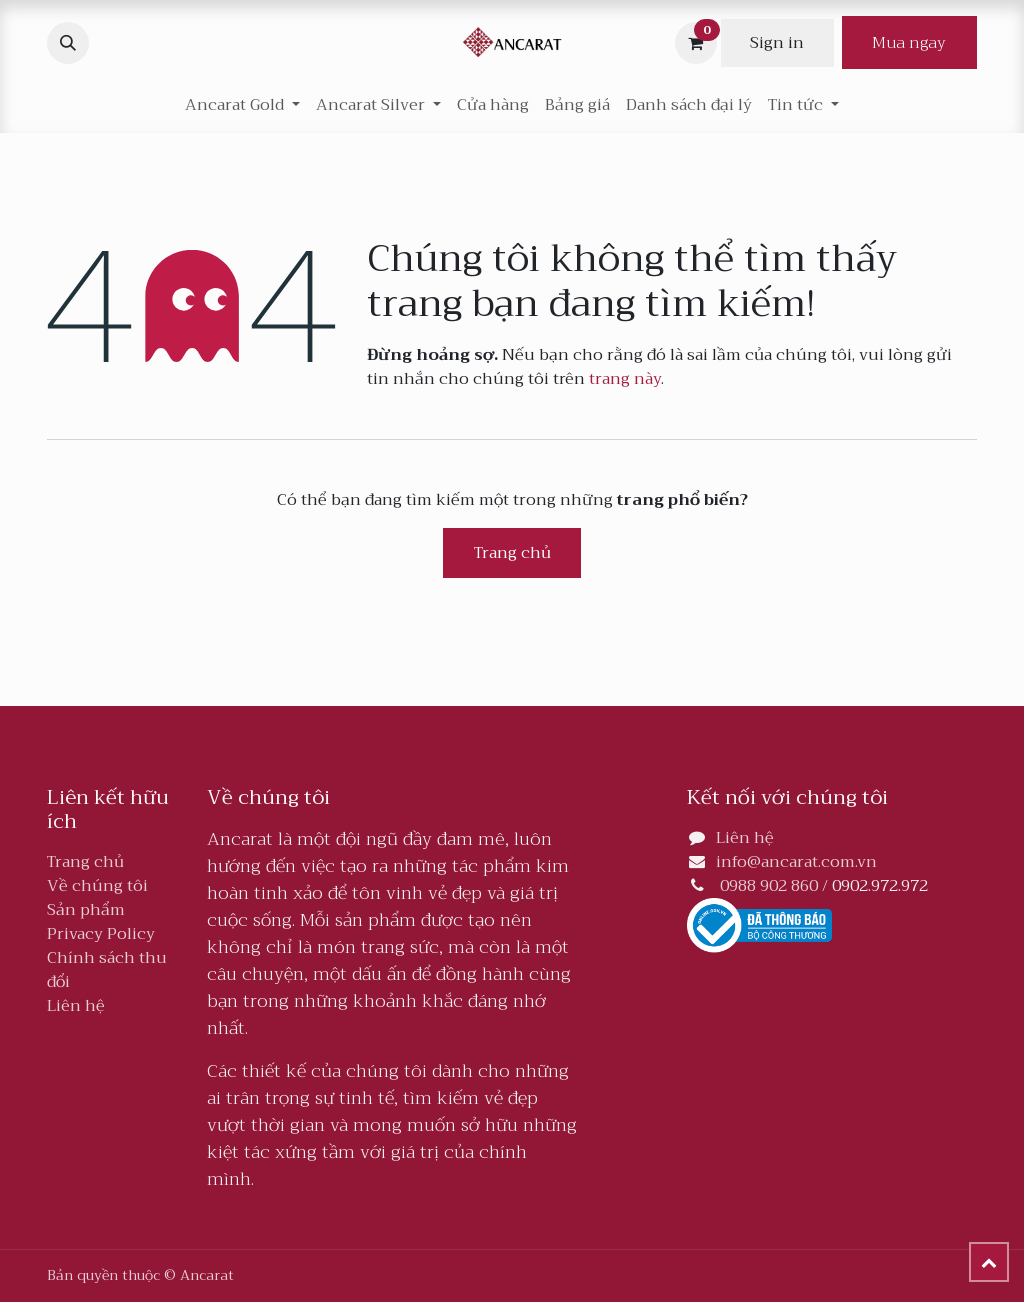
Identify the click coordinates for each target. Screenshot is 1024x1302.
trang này (625, 379)
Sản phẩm (86, 910)
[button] (68, 43)
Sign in (777, 43)
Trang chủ (512, 553)
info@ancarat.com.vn (796, 862)
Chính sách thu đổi (107, 970)
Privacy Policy (101, 934)
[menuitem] (493, 105)
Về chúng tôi (97, 886)
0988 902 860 (769, 886)
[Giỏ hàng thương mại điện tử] (696, 43)
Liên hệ (76, 1006)
